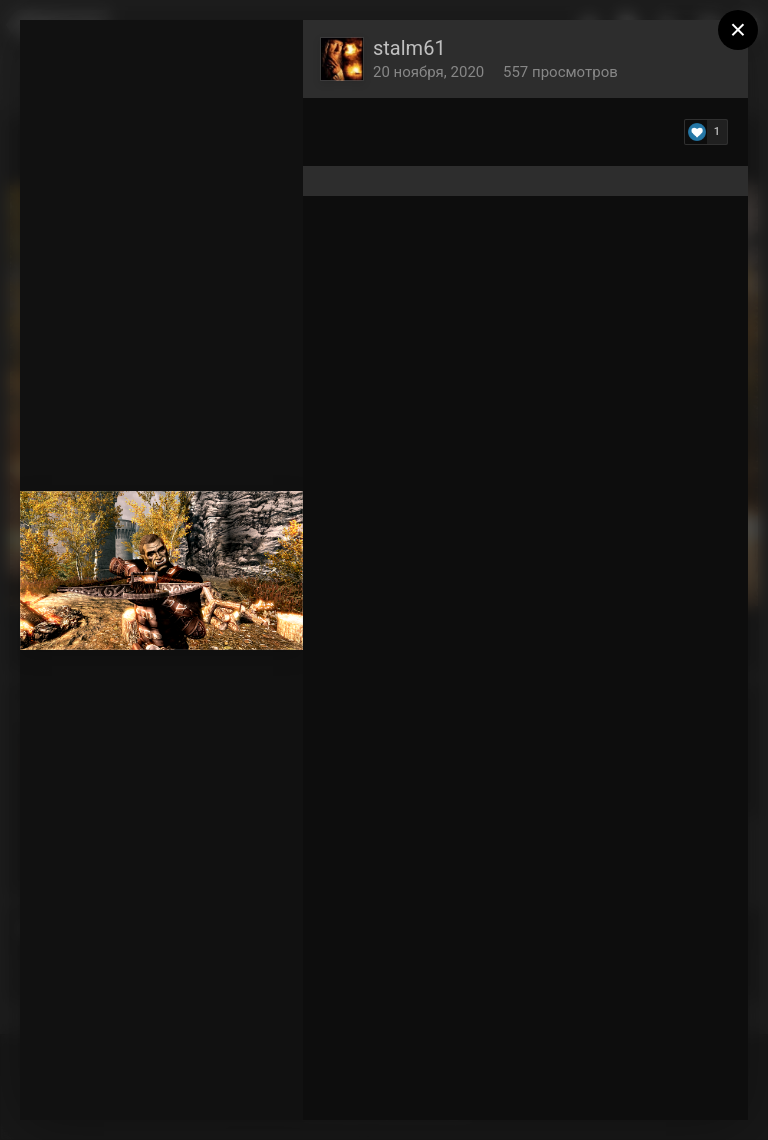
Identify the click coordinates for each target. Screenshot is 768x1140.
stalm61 (409, 48)
